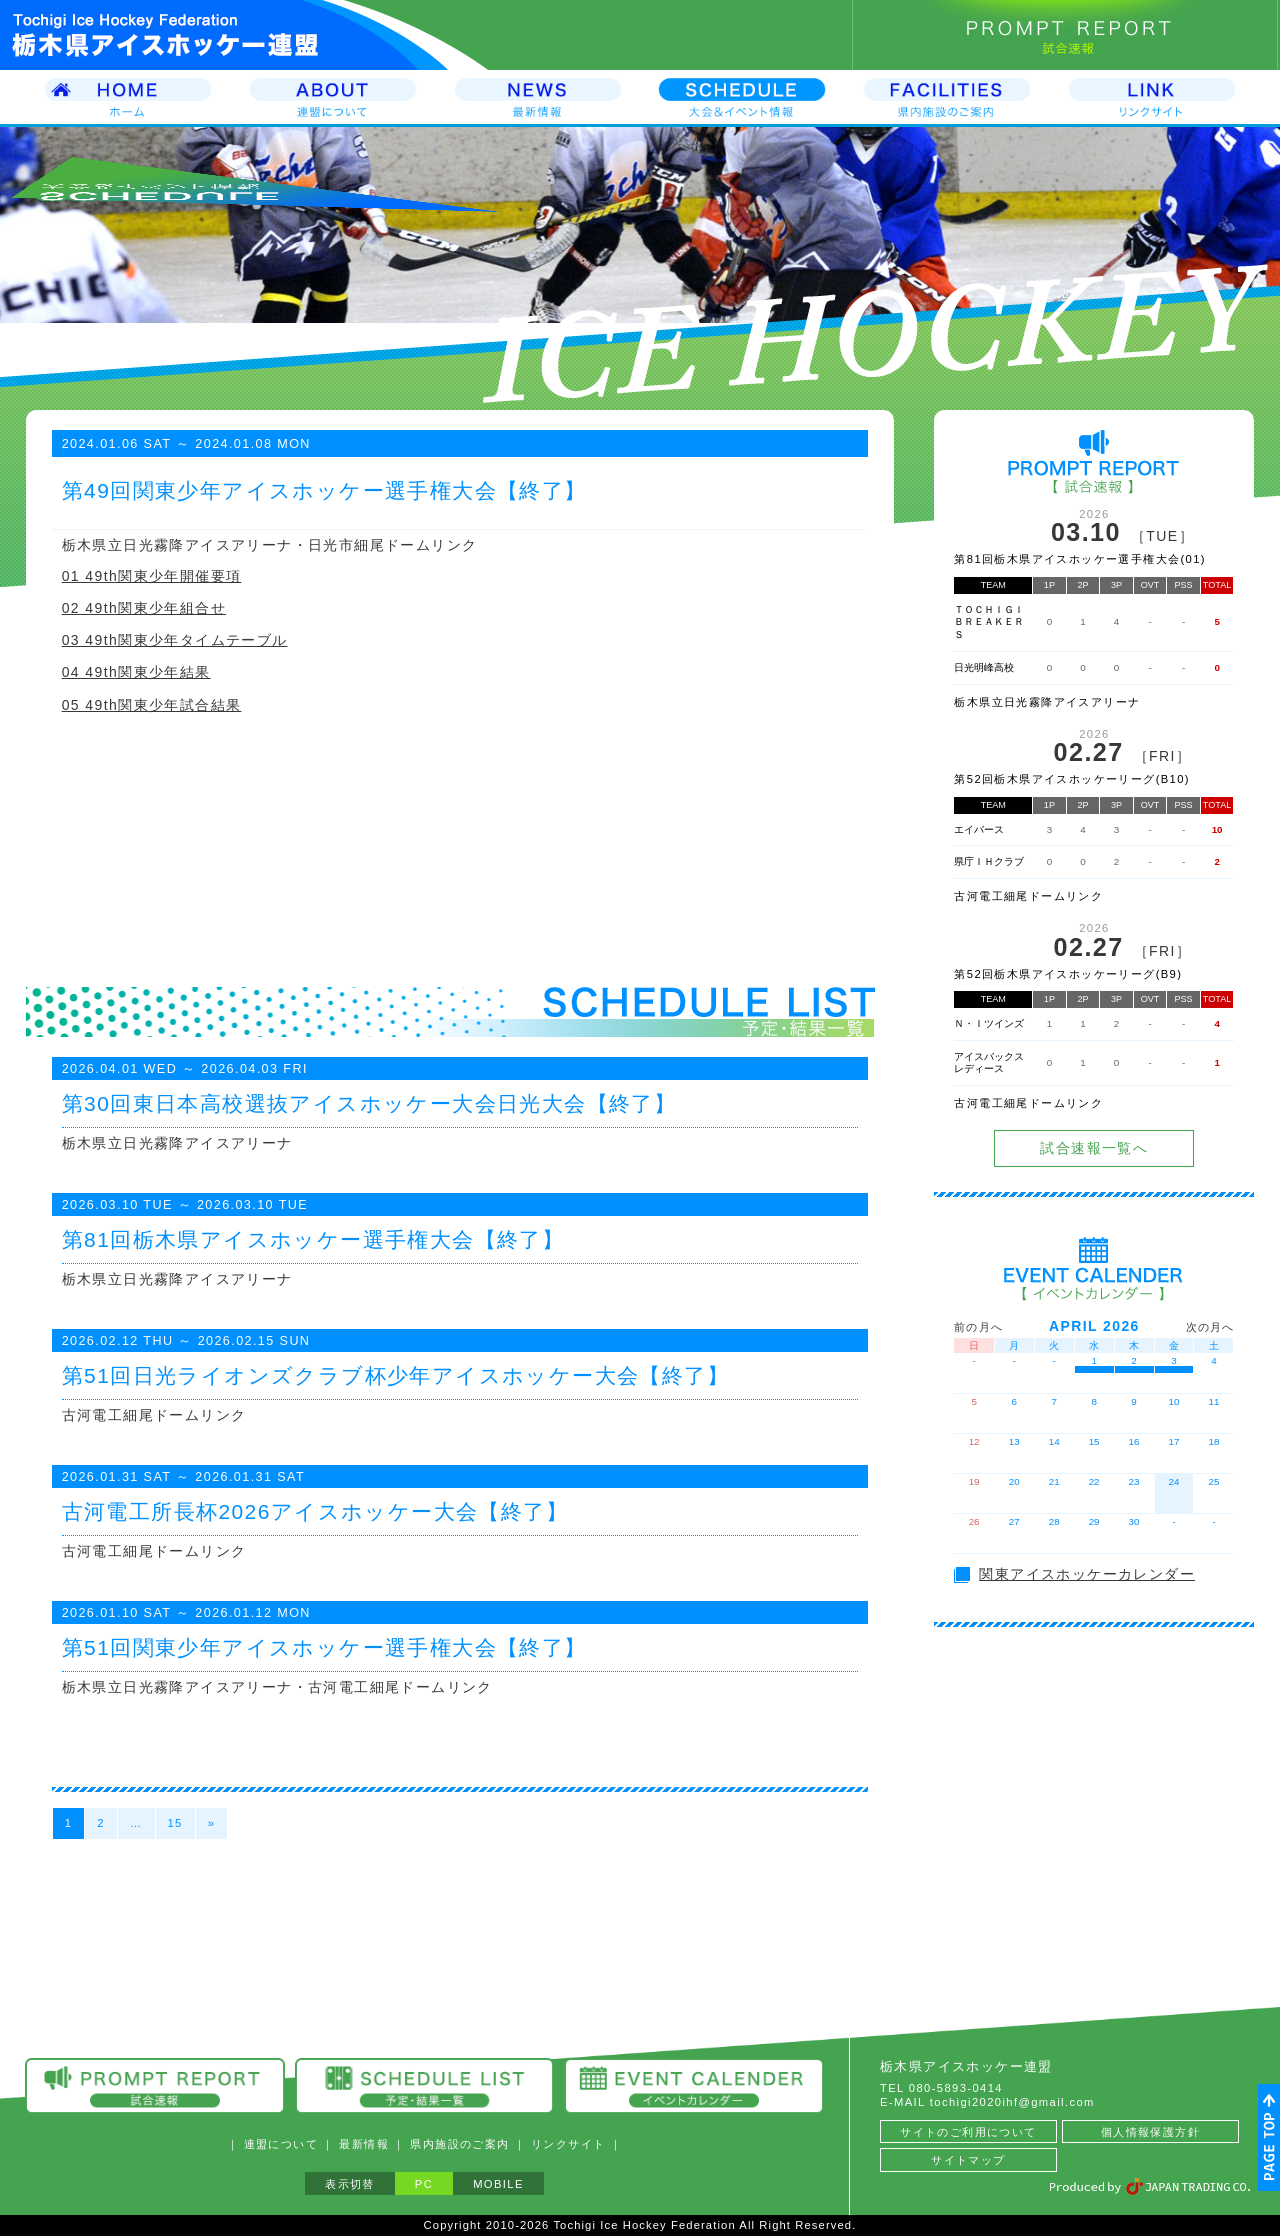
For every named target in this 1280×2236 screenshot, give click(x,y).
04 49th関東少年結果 (136, 672)
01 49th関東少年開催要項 (152, 576)
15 (175, 1823)
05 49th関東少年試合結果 (152, 705)
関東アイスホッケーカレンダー (1087, 1574)
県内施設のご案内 (459, 2144)
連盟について (281, 2144)
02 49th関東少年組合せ (144, 608)
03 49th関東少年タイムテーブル (175, 640)
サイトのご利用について (968, 2132)
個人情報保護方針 (1150, 2132)
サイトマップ (968, 2160)
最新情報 (364, 2144)
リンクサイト (568, 2144)
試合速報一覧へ (1094, 1148)
